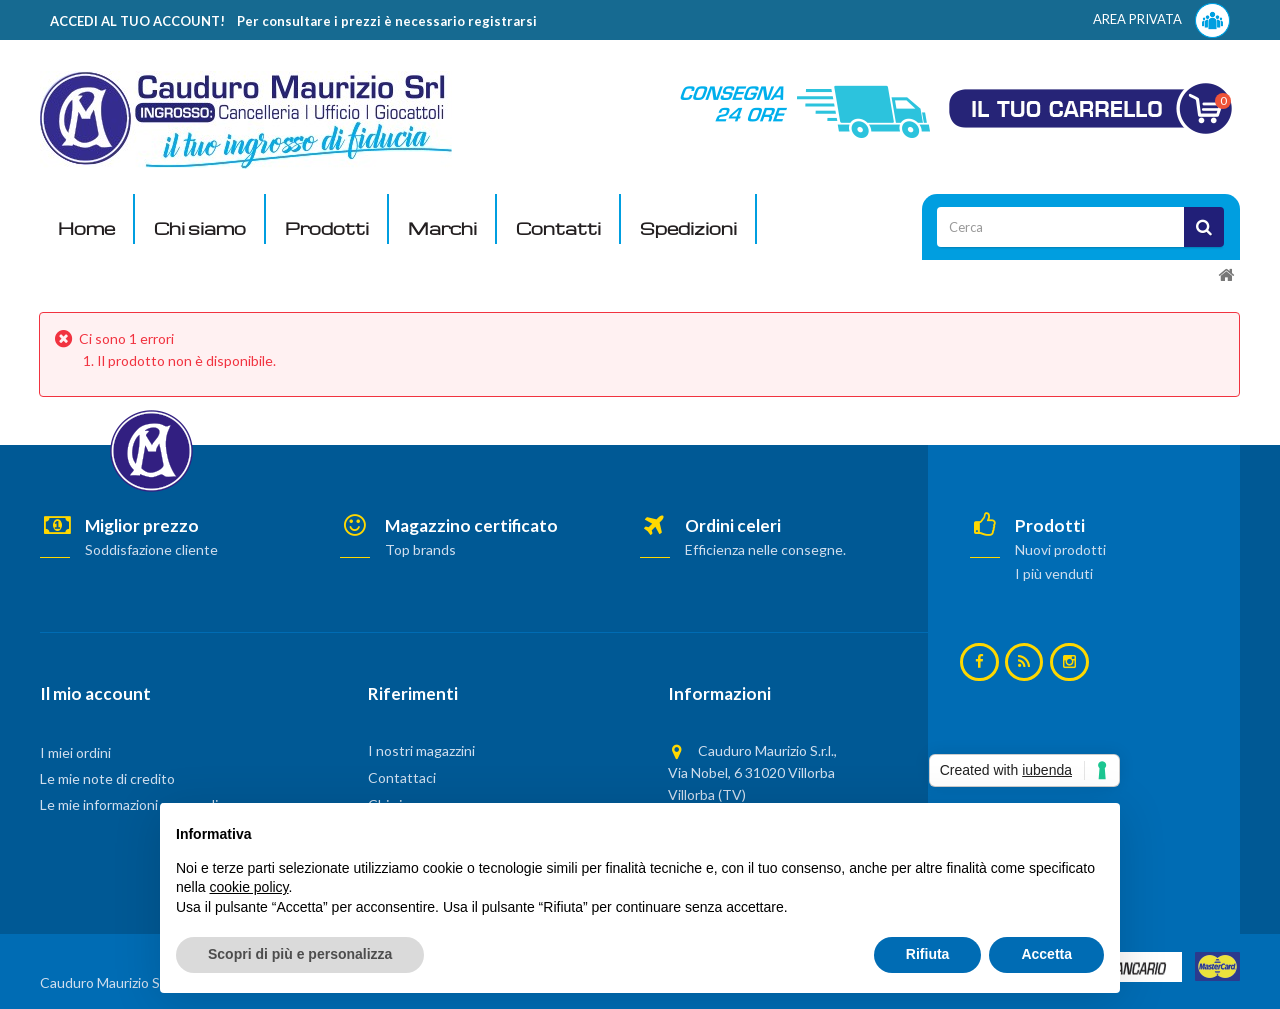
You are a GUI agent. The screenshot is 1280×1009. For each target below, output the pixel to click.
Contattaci (402, 777)
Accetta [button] (1046, 954)
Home (86, 228)
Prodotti (327, 228)
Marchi (442, 228)
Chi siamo (200, 228)
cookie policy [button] (248, 887)
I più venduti (1054, 573)
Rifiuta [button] (928, 954)
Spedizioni (688, 228)
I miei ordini (75, 752)
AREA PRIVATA (1161, 20)
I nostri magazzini (421, 750)
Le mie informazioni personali (129, 804)
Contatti (558, 228)
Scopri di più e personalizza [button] (300, 954)
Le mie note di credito (107, 778)
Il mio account (95, 693)
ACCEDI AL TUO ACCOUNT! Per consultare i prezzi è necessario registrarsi (293, 21)
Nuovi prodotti (1060, 549)
